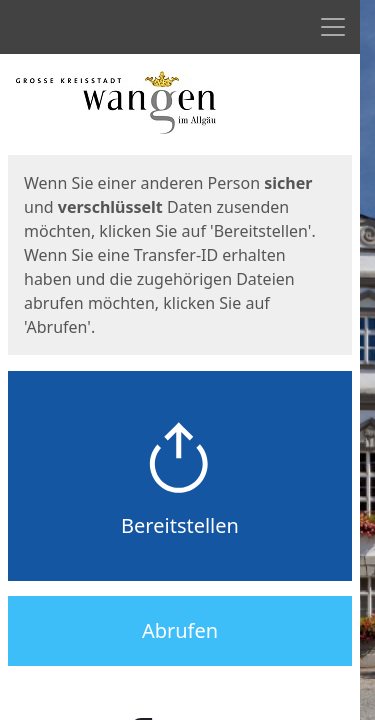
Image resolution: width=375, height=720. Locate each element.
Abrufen (180, 630)
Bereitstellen (180, 525)
